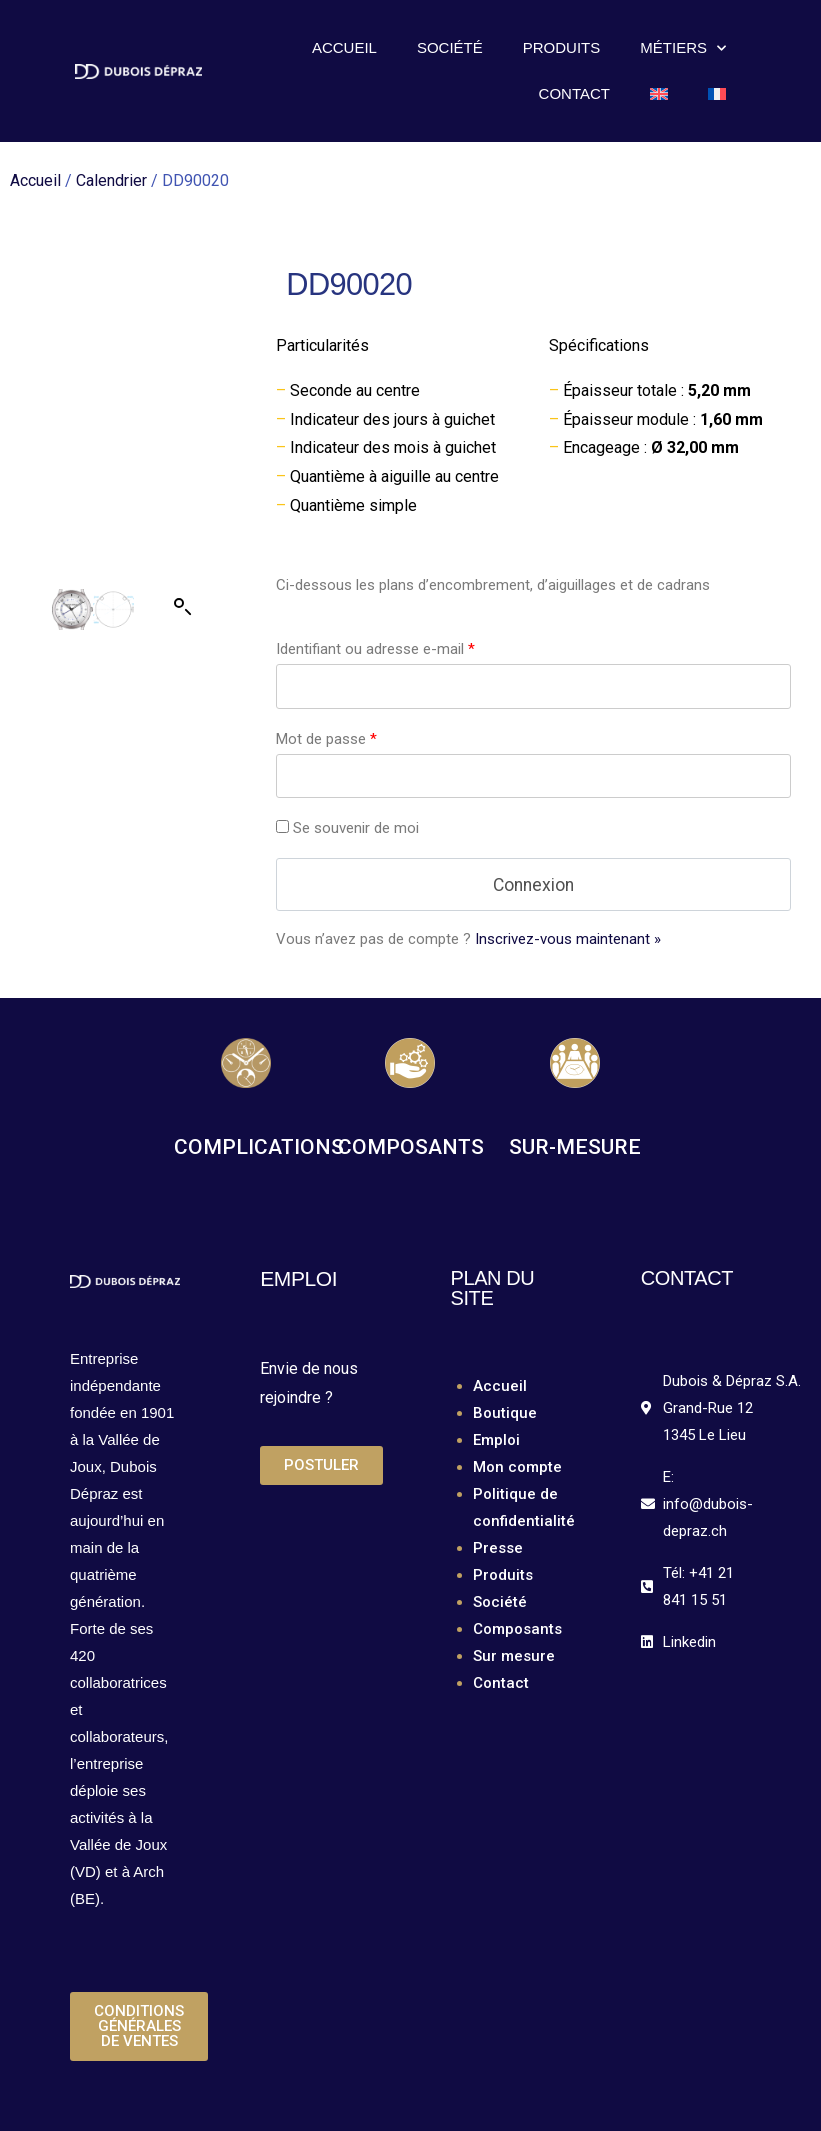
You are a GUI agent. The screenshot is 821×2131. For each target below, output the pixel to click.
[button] (183, 499)
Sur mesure (514, 1656)
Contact (574, 93)
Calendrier (111, 180)
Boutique (505, 1413)
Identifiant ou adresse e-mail (375, 649)
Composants (517, 1629)
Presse (498, 1548)
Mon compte (517, 1467)
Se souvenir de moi (347, 828)
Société (450, 47)
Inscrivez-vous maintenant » (568, 939)
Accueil (344, 47)
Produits (562, 47)
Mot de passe (326, 739)
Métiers (683, 48)
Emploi (496, 1440)
